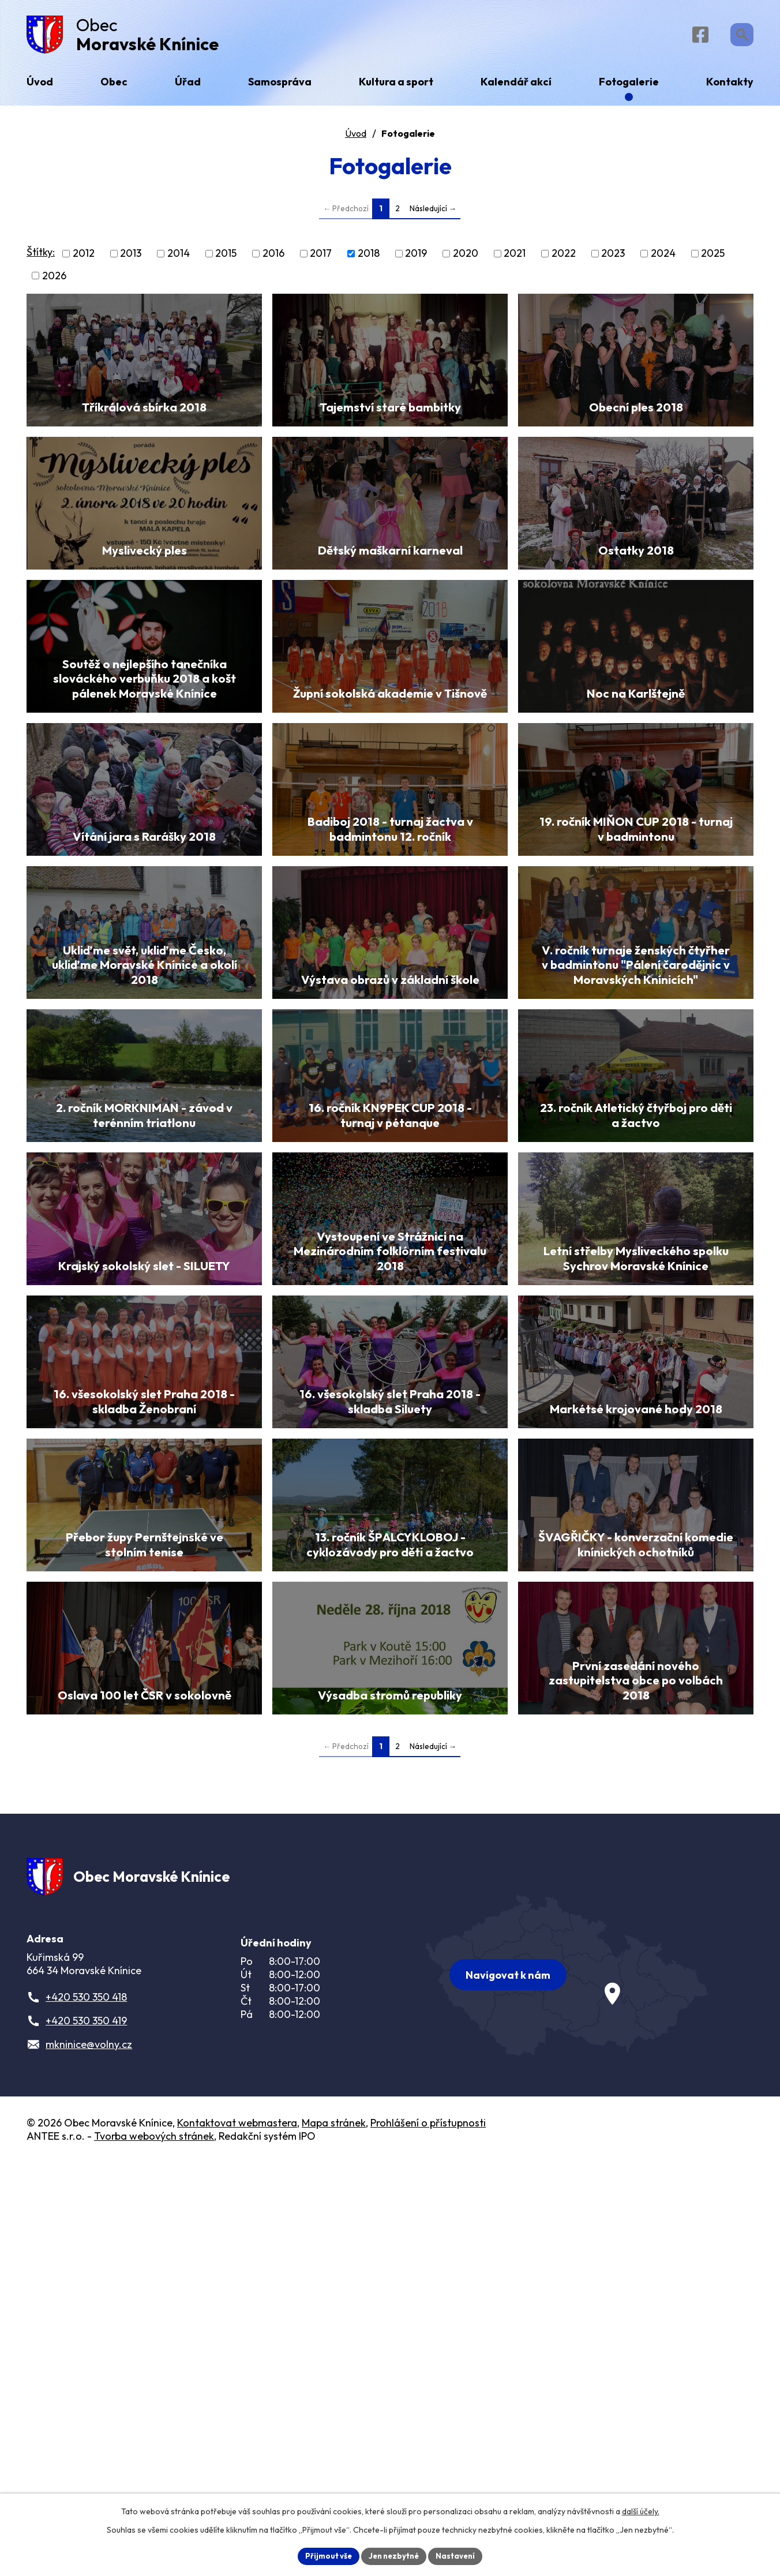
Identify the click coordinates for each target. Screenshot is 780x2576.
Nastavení (459, 2555)
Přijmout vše (324, 2555)
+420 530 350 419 (86, 2434)
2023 (613, 258)
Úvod (355, 138)
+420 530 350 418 (86, 2410)
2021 (515, 258)
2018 (369, 258)
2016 (273, 258)
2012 (84, 258)
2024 (663, 258)
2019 (416, 258)
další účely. (640, 2510)
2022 (564, 258)
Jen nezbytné (394, 2555)
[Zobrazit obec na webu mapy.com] (566, 2384)
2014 (178, 258)
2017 (321, 258)
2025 (713, 258)
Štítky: (41, 256)
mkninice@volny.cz (89, 2458)
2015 (226, 258)
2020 (465, 258)
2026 (54, 280)
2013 (130, 258)
